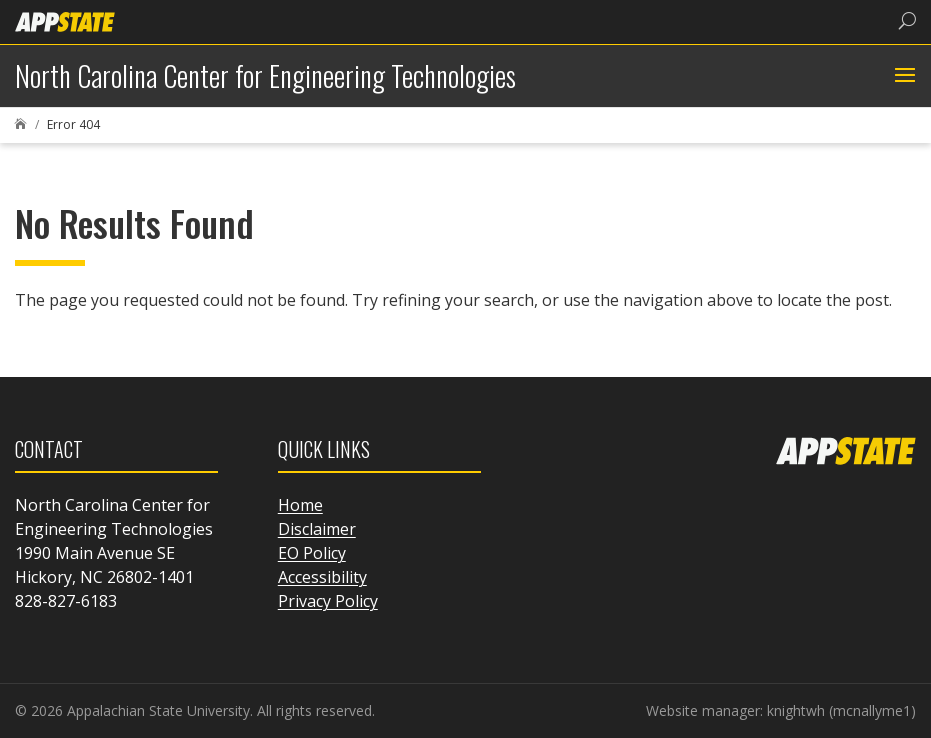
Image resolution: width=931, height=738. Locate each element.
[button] (902, 76)
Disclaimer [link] (317, 529)
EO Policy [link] (312, 553)
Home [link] (300, 505)
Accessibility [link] (322, 577)
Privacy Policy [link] (328, 601)
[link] (65, 20)
